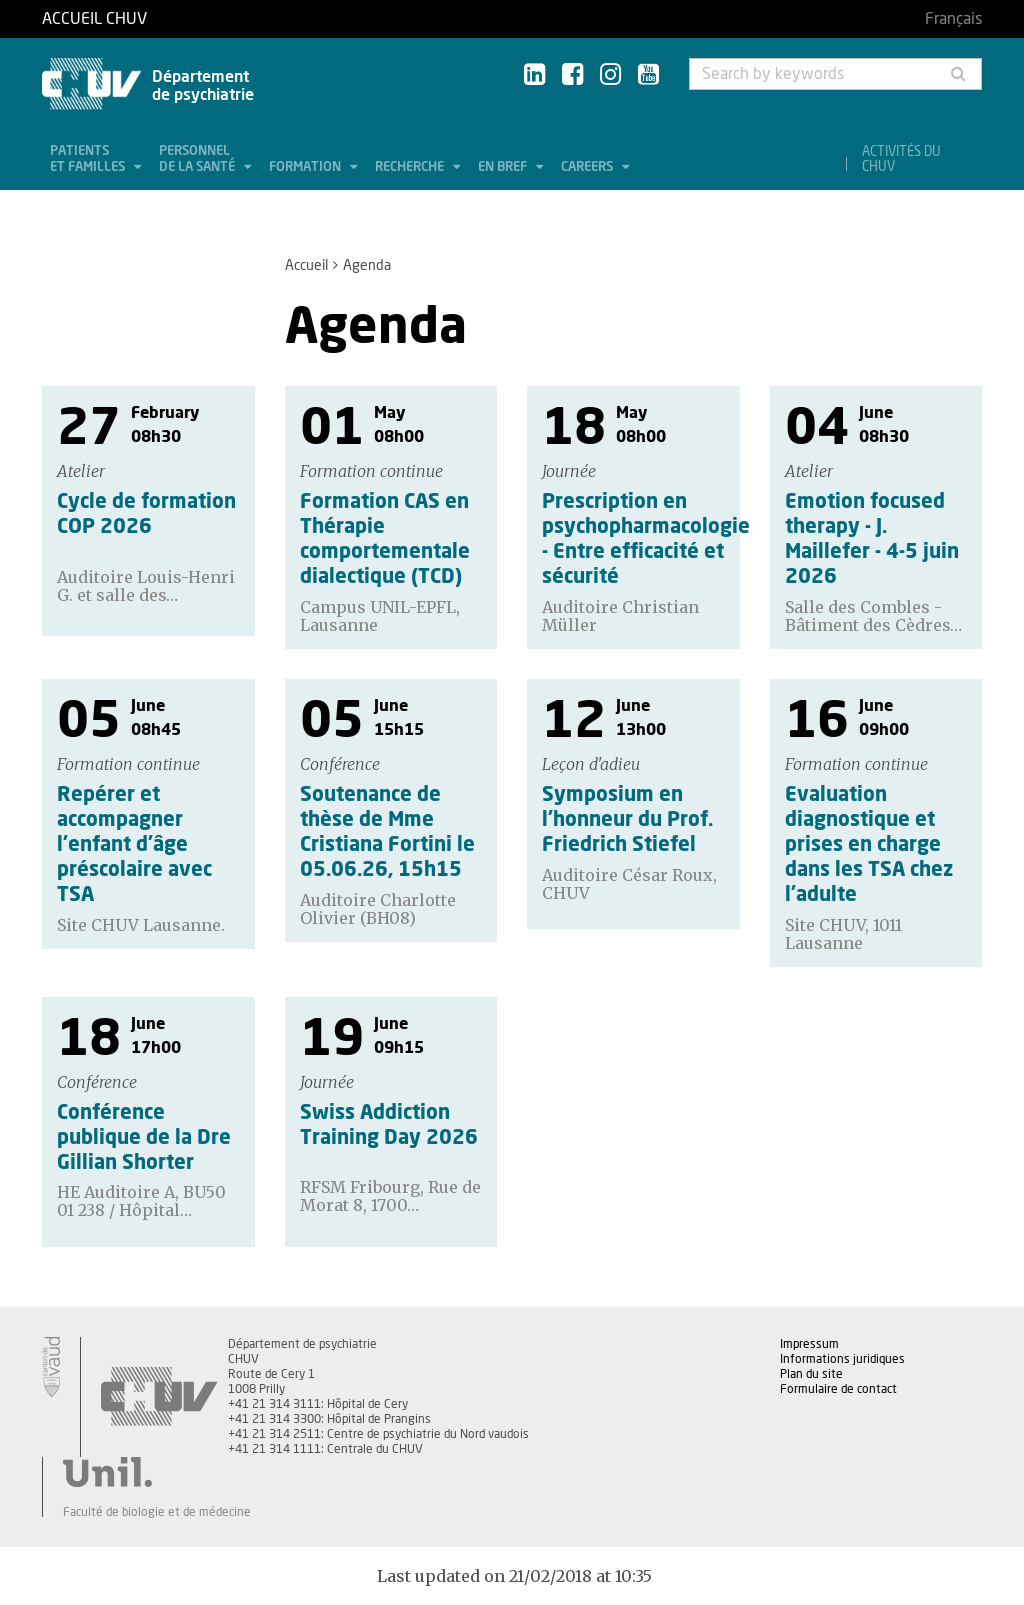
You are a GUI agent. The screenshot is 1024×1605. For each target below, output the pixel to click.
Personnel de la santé (198, 159)
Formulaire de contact (838, 1389)
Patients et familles (89, 159)
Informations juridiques (842, 1359)
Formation (306, 167)
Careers (588, 167)
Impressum (809, 1344)
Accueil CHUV (94, 19)
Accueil (306, 266)
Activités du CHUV (901, 160)
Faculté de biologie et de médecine (157, 1512)
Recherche (411, 167)
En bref (504, 167)
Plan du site (811, 1374)
